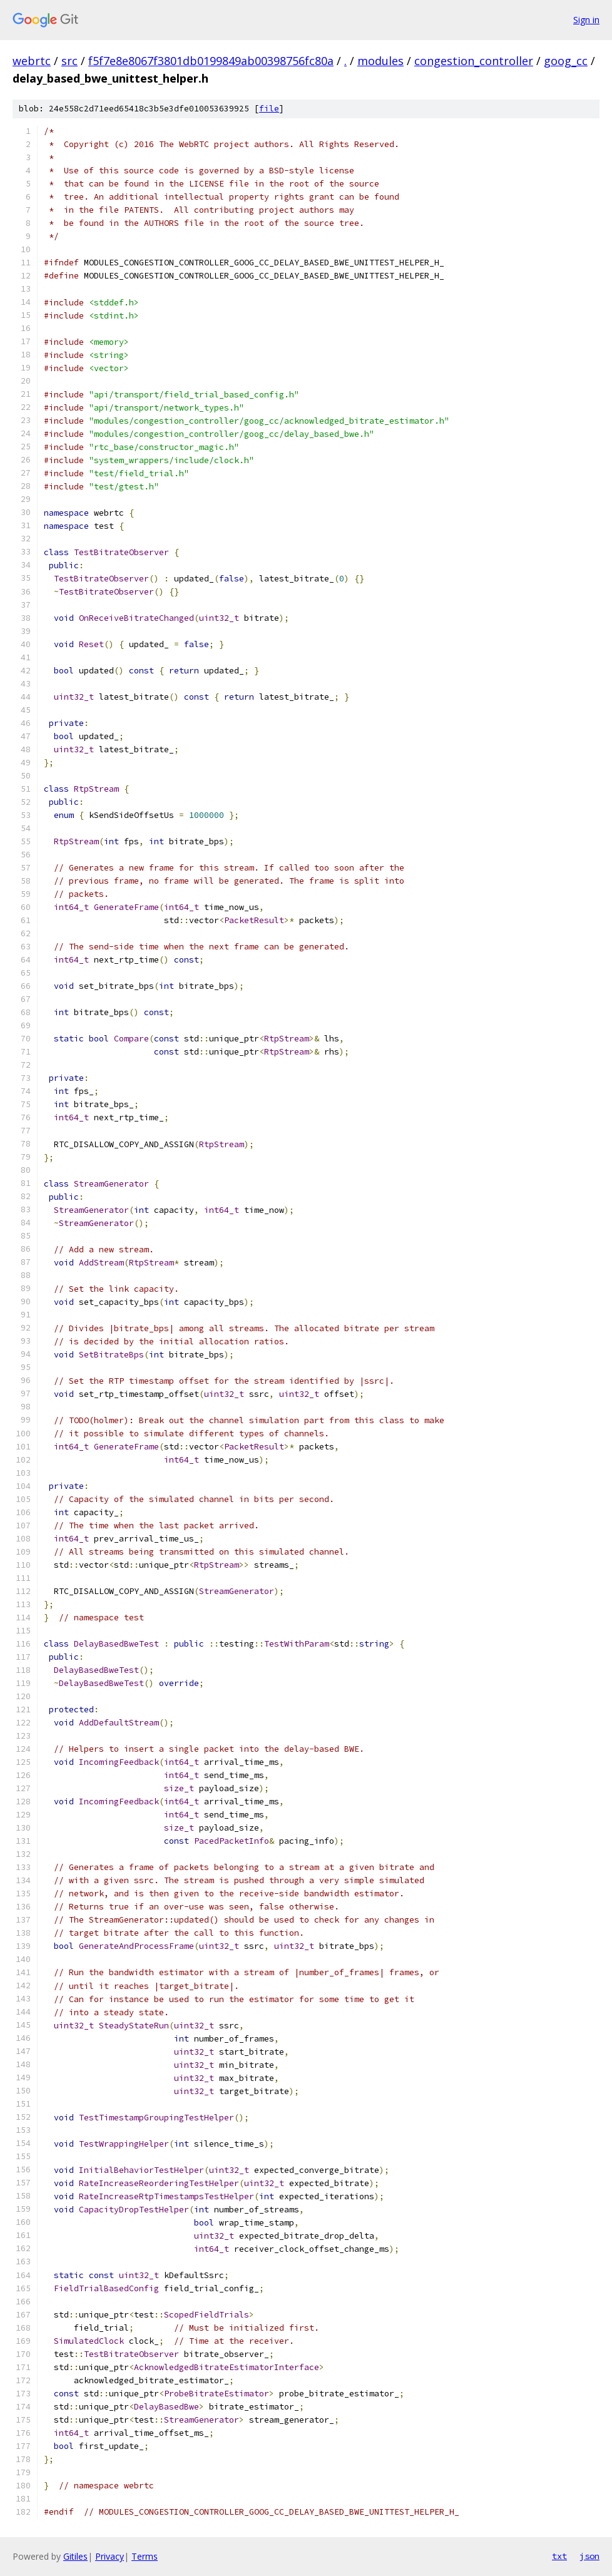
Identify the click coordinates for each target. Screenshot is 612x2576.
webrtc (32, 60)
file (269, 108)
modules (380, 60)
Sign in (586, 20)
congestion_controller (473, 60)
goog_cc (566, 60)
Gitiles (75, 2556)
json (589, 2556)
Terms (144, 2556)
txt (559, 2556)
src (69, 60)
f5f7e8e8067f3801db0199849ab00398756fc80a (211, 60)
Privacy (109, 2556)
